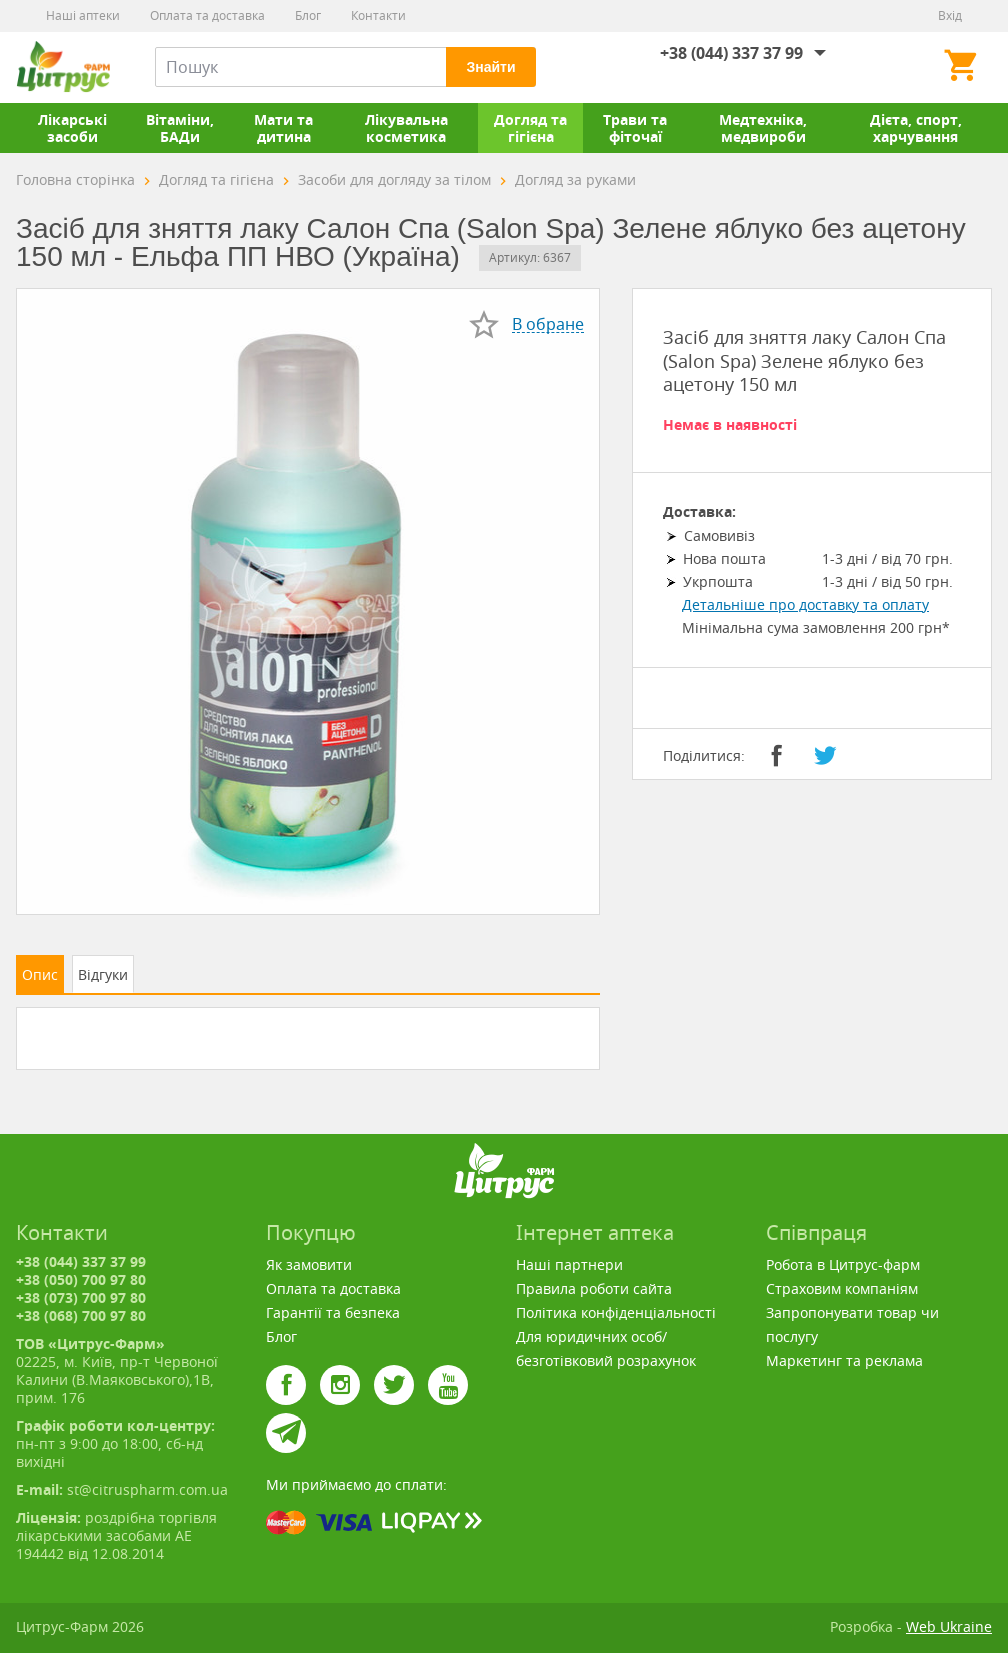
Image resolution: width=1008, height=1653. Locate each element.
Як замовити (309, 1264)
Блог (308, 15)
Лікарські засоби (72, 128)
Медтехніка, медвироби (763, 128)
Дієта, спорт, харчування (916, 128)
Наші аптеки (83, 15)
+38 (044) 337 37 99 (731, 53)
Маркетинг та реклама (844, 1360)
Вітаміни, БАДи (180, 128)
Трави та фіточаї (635, 128)
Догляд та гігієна (530, 128)
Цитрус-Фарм (63, 67)
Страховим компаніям (842, 1288)
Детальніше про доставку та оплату (805, 604)
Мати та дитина (283, 128)
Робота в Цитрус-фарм (843, 1264)
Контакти (378, 15)
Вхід (950, 15)
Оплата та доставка (207, 15)
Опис (40, 974)
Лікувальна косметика (406, 128)
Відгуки (103, 974)
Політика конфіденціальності (616, 1312)
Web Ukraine (949, 1626)
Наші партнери (569, 1264)
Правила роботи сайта (594, 1288)
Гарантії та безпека (333, 1312)
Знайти (490, 67)
